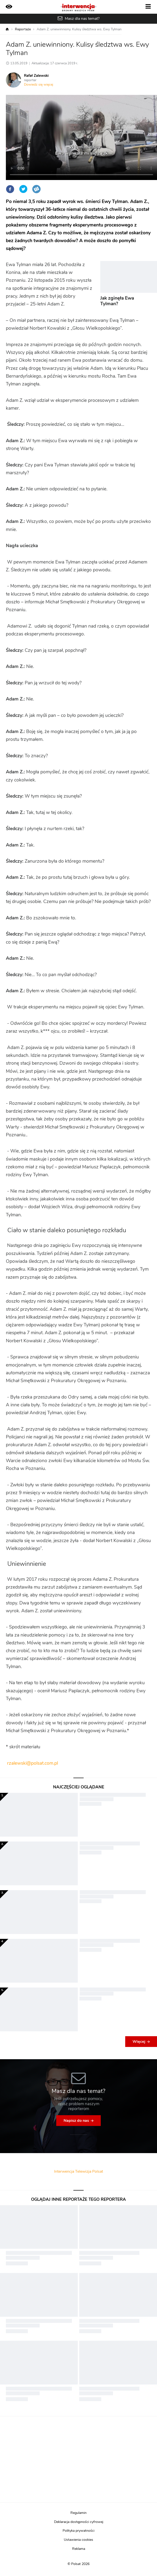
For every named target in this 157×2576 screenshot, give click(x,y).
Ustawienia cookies (78, 2540)
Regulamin (78, 2513)
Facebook (10, 189)
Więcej (139, 2042)
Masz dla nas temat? (82, 19)
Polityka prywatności (78, 2530)
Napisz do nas (76, 2121)
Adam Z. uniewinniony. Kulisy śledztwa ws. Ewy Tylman (79, 29)
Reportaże (23, 29)
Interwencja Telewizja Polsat (78, 2171)
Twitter (23, 189)
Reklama (78, 2549)
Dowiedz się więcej (38, 84)
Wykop (36, 189)
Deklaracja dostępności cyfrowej (78, 2522)
